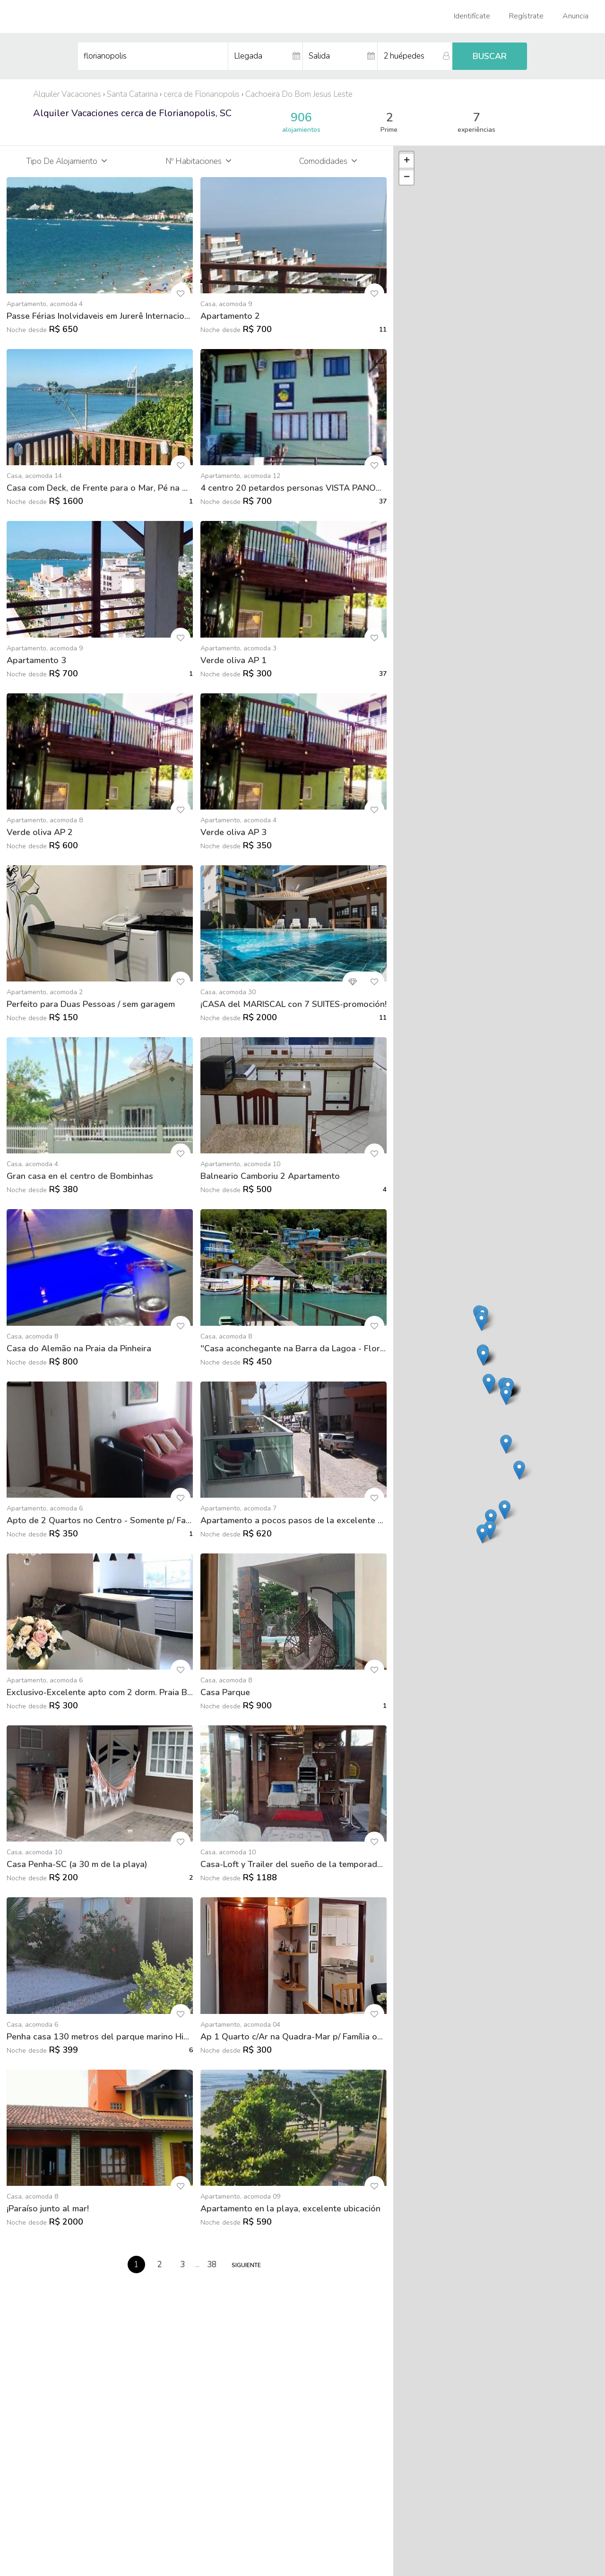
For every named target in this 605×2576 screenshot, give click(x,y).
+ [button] (407, 161)
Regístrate (526, 16)
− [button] (407, 178)
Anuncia (575, 16)
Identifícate (472, 16)
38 (211, 2264)
